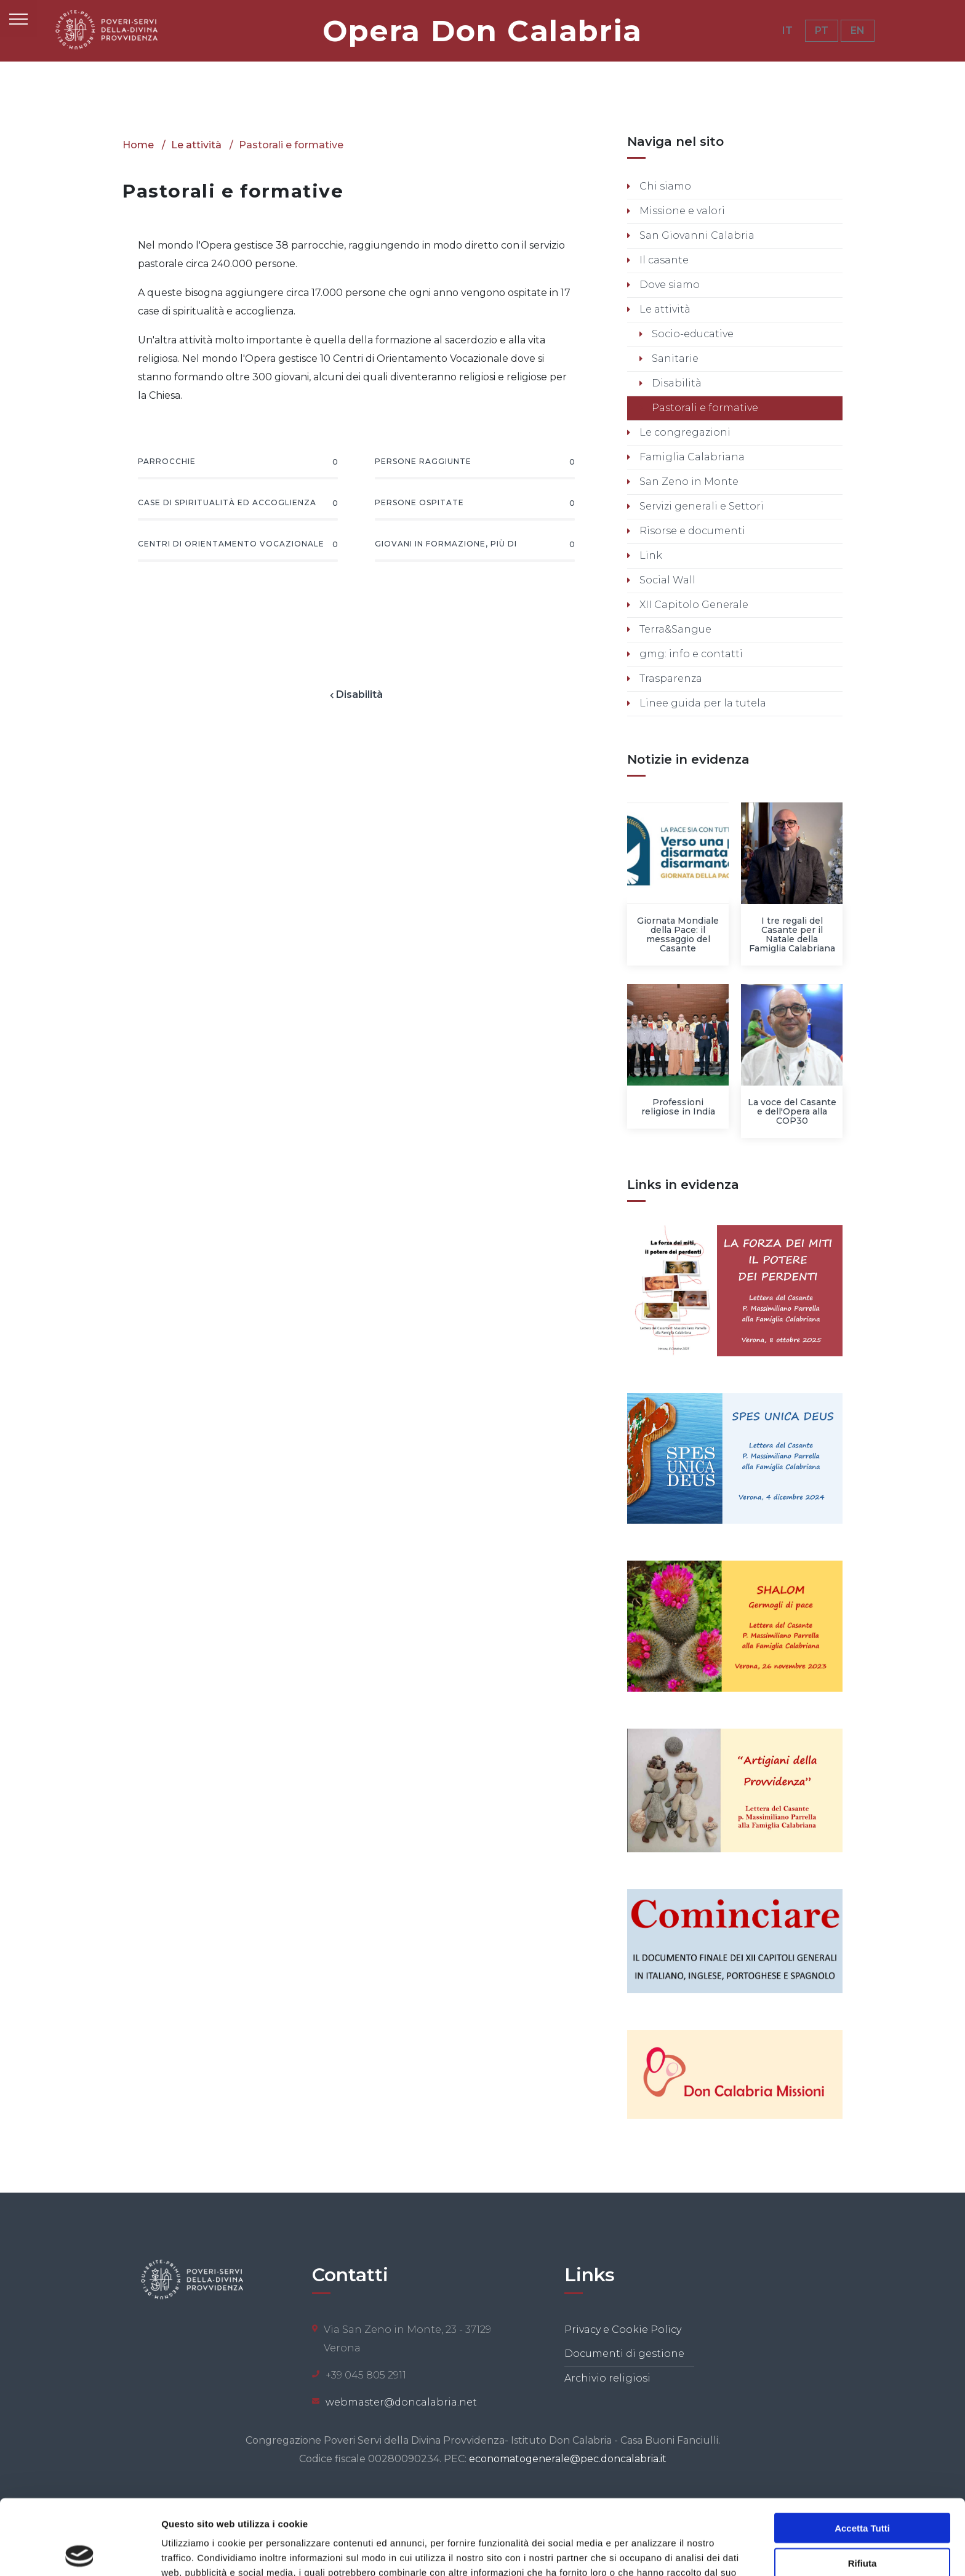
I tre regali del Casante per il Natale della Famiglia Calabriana (792, 934)
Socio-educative (691, 334)
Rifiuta (862, 2487)
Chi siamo (664, 186)
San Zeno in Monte (688, 481)
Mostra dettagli (647, 2551)
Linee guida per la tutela (701, 703)
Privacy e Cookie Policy (622, 2329)
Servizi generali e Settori (700, 506)
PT (821, 30)
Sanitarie (674, 358)
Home (138, 145)
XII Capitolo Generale (692, 604)
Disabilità (374, 694)
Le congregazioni (684, 432)
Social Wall (666, 580)
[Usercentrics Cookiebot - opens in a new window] (80, 2552)
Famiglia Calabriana (691, 457)
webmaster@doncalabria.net (401, 2402)
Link (649, 555)
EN (858, 30)
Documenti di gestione (624, 2353)
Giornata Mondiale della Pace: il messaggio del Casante (678, 934)
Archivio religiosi (607, 2378)
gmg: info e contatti (690, 654)
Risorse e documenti (691, 531)
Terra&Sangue (674, 629)
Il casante (663, 260)
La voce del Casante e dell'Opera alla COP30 (792, 1111)
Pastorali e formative (703, 408)
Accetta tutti (862, 2452)
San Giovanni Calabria (696, 235)
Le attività (196, 145)
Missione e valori (681, 211)
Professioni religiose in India (678, 1107)
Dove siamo (668, 284)
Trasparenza (669, 678)
